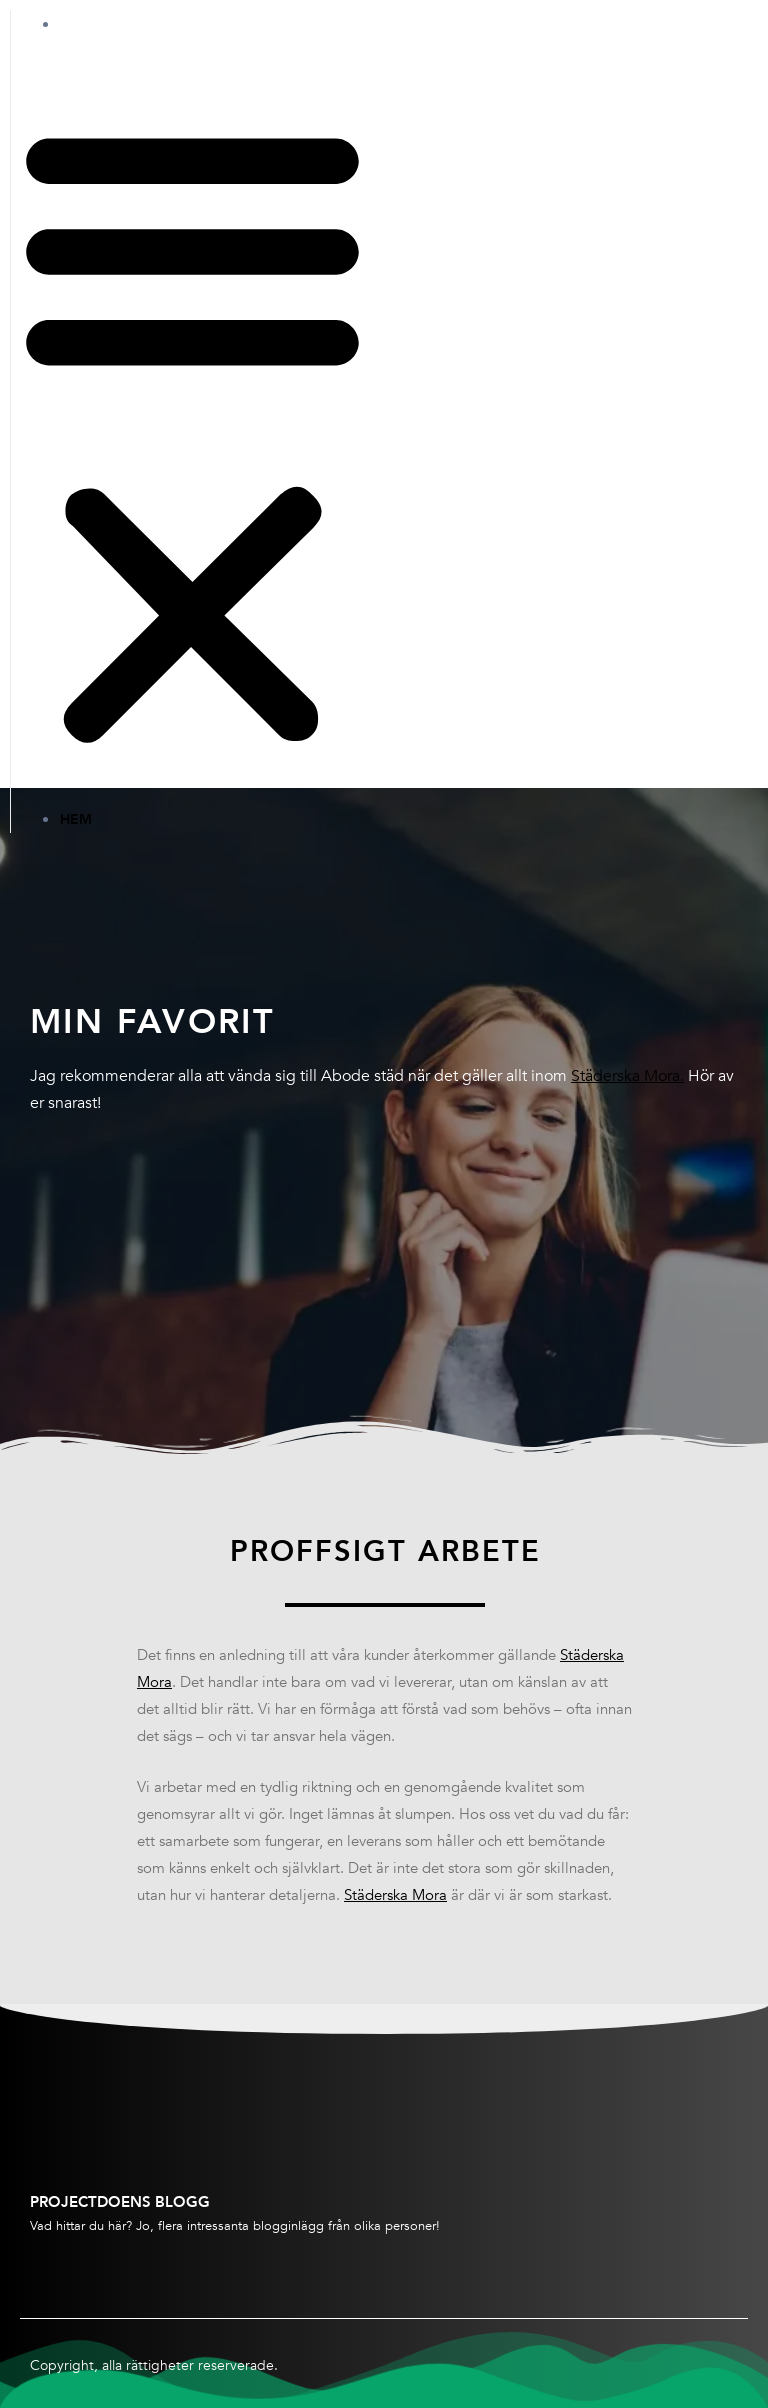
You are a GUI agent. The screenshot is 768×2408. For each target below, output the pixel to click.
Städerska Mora (395, 1895)
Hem (96, 24)
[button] (192, 434)
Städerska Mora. (627, 1076)
